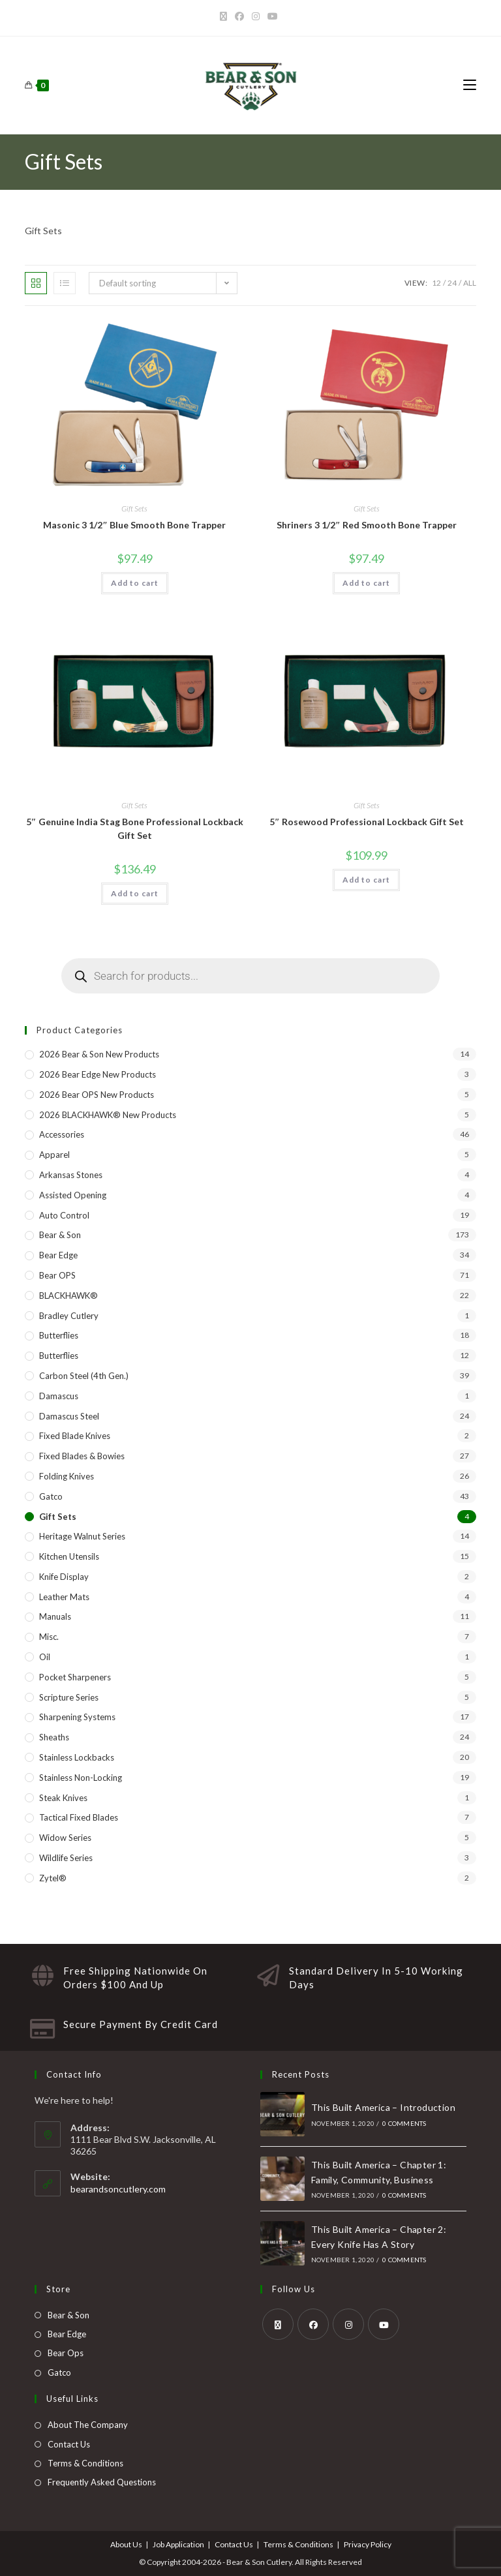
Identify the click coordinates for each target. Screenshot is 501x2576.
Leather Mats (64, 1597)
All (469, 283)
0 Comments (404, 2123)
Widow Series (65, 1837)
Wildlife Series (66, 1858)
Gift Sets (134, 508)
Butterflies (58, 1335)
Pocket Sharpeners (75, 1677)
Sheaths (54, 1737)
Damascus (58, 1396)
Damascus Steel (69, 1416)
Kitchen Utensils (69, 1556)
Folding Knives (66, 1476)
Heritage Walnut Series (82, 1536)
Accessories (61, 1134)
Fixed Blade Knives (74, 1436)
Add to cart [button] (135, 583)
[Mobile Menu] (469, 85)
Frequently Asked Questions (102, 2482)
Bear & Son (60, 1235)
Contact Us (69, 2444)
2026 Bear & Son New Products (99, 1054)
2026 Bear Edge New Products (97, 1074)
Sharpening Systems (77, 1717)
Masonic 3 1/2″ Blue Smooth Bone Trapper (134, 524)
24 (452, 283)
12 (436, 283)
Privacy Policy (367, 2544)
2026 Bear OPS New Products (96, 1094)
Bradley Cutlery (69, 1316)
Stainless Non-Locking (80, 1777)
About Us (126, 2544)
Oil (44, 1657)
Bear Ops (66, 2353)
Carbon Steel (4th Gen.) (84, 1376)
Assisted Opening (72, 1195)
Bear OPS (57, 1275)
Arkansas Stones (70, 1175)
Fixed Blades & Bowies (82, 1456)
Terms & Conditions (85, 2463)
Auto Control (64, 1215)
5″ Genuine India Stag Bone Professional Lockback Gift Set (134, 828)
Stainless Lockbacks (76, 1757)
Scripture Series (69, 1697)
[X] (225, 16)
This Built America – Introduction (383, 2107)
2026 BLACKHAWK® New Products (107, 1115)
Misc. (49, 1636)
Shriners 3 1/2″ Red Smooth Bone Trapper (367, 524)
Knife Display (64, 1576)
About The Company (88, 2424)
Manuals (55, 1616)
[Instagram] (256, 16)
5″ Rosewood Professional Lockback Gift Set (366, 821)
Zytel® (53, 1878)
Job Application (178, 2544)
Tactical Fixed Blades (78, 1817)
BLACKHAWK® (68, 1295)
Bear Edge (58, 1255)
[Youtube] (273, 16)
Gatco (51, 1496)
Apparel (54, 1154)
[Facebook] (239, 16)
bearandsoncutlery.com (118, 2188)
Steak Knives (63, 1798)
